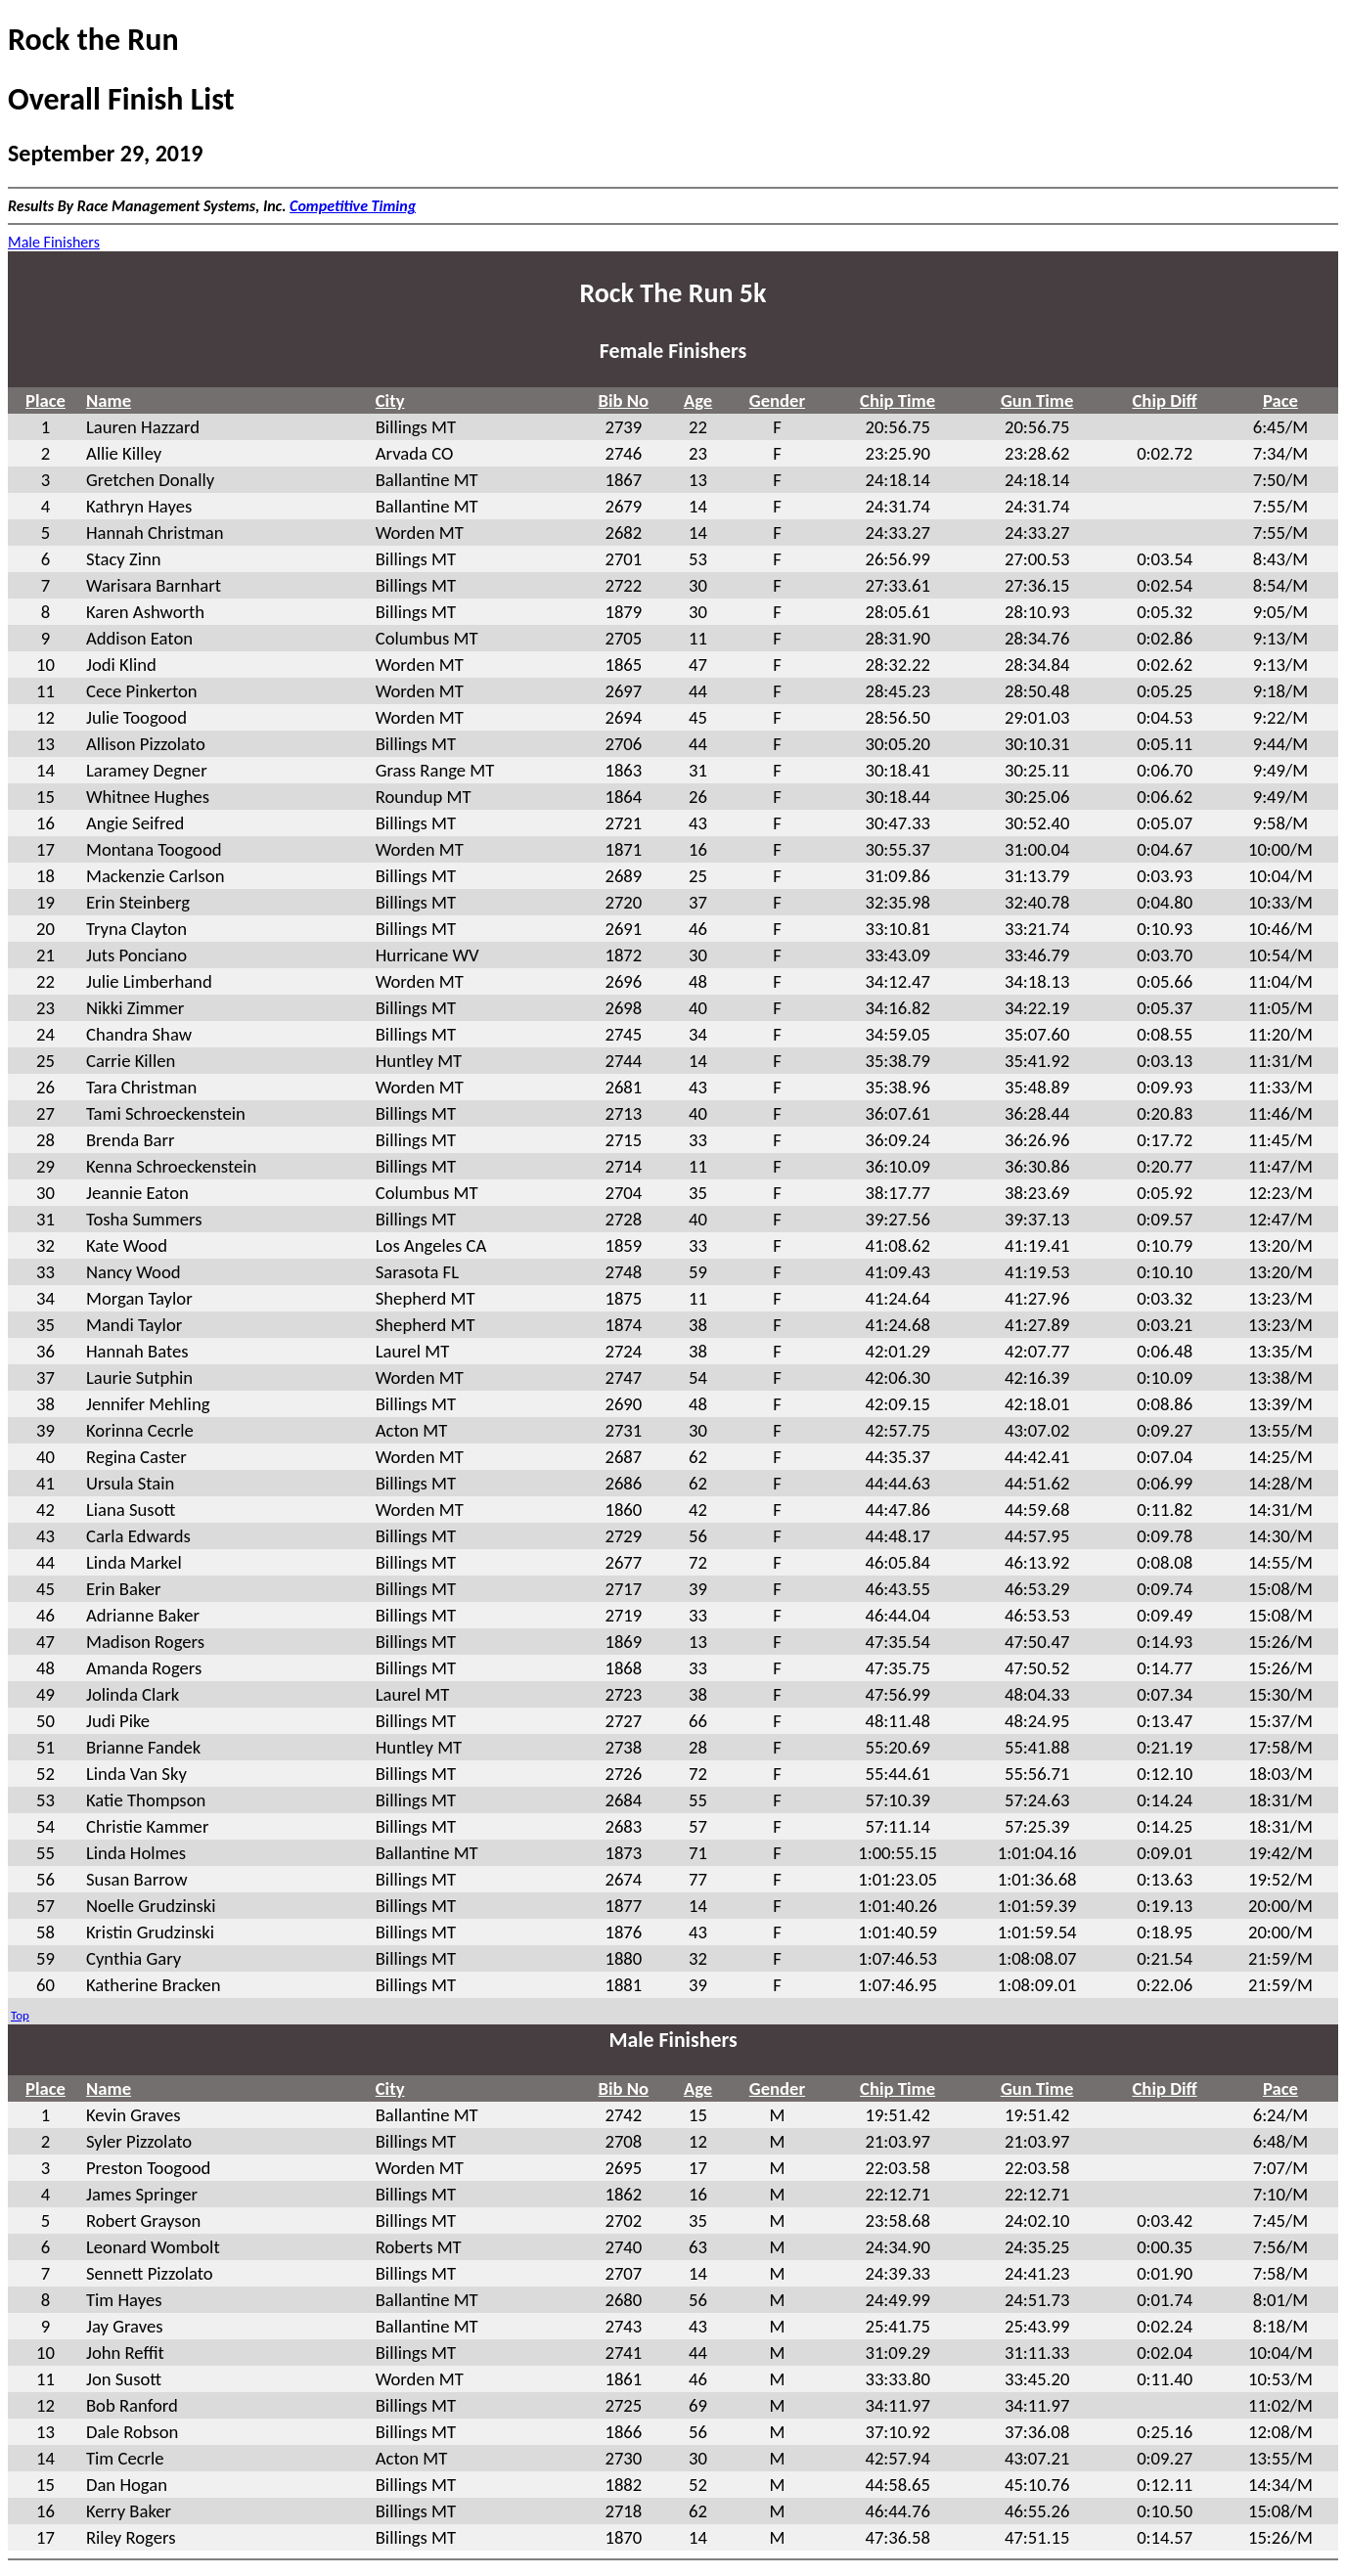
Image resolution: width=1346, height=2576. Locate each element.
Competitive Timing (353, 206)
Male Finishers (54, 242)
